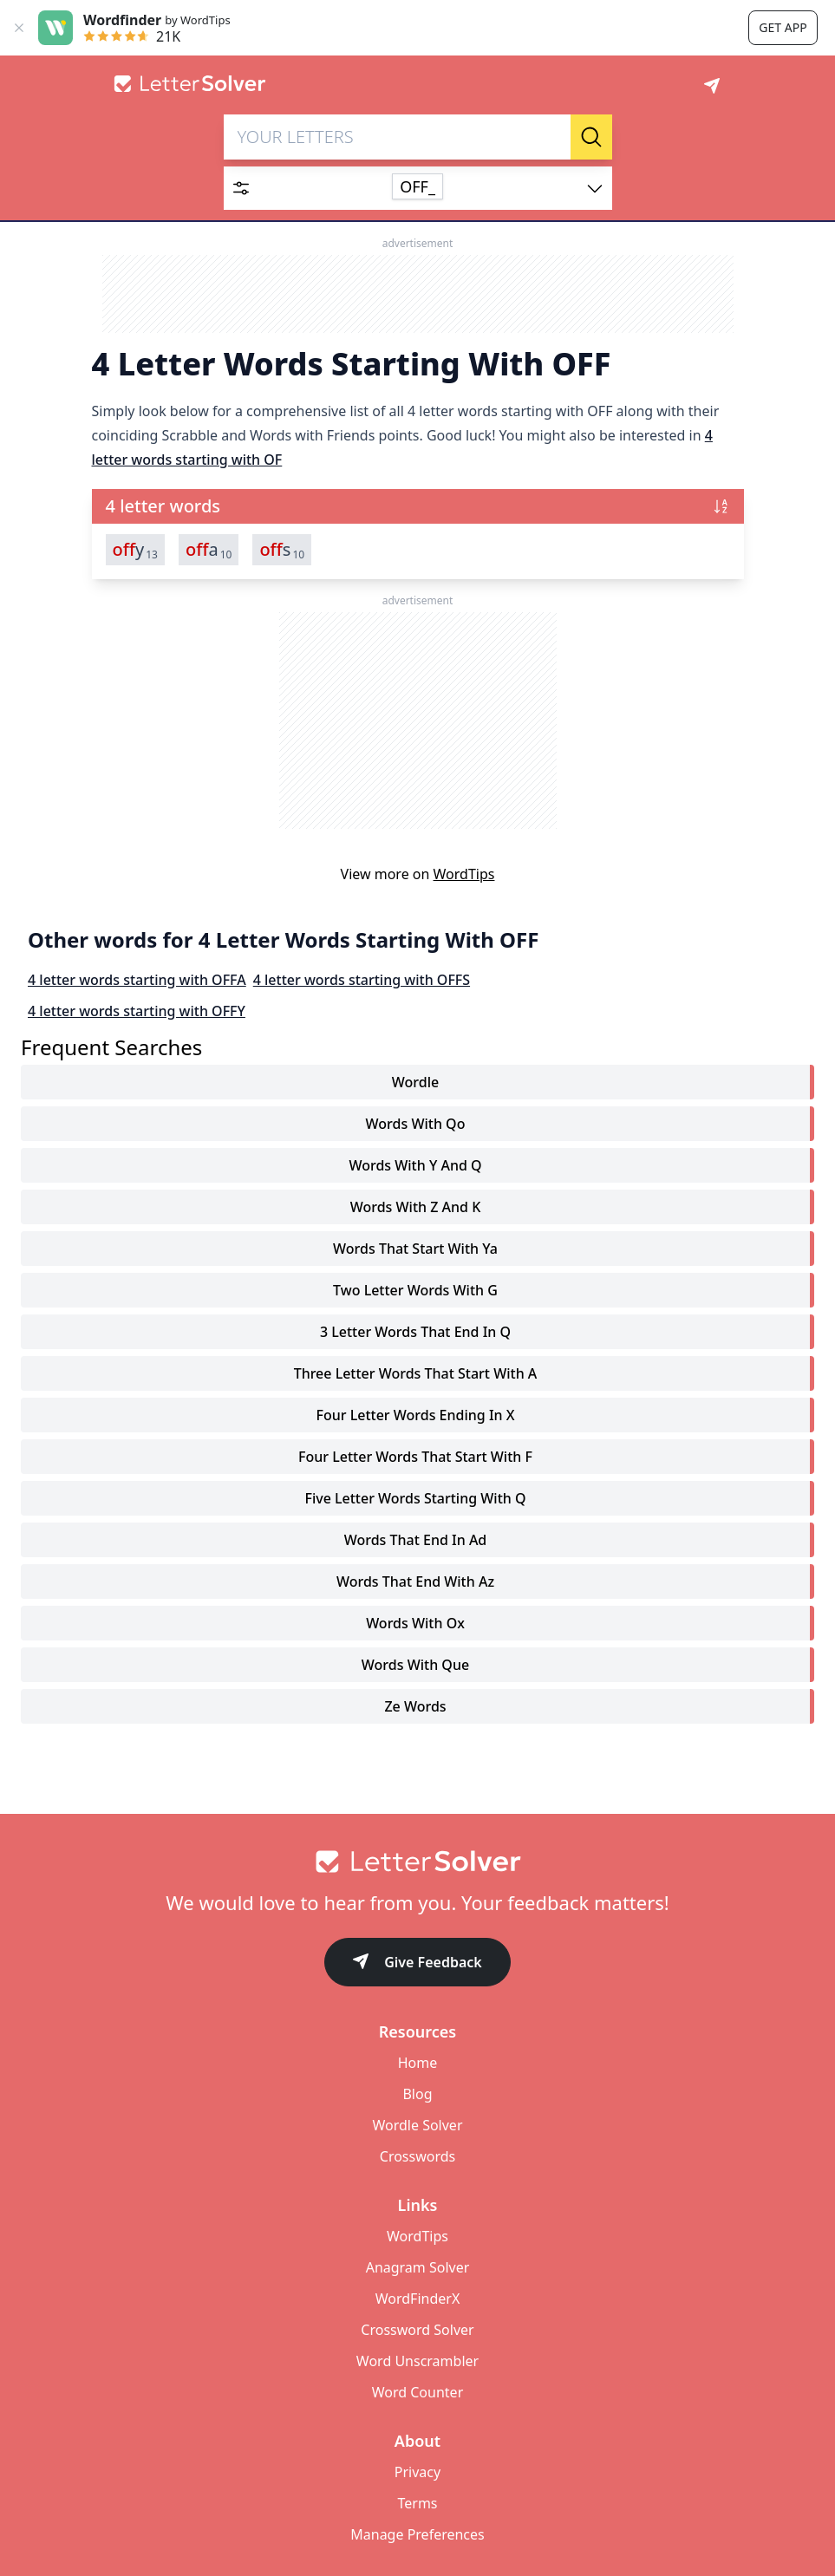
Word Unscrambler (417, 2361)
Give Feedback (417, 1963)
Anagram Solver (418, 2267)
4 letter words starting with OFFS (361, 979)
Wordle (415, 1082)
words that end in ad (415, 1539)
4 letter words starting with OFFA (137, 979)
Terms (417, 2503)
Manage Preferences (417, 2534)
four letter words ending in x (415, 1415)
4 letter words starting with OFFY (136, 1011)
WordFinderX (417, 2298)
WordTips (464, 874)
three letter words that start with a (416, 1373)
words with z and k (415, 1206)
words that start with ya (415, 1248)
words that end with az (415, 1581)
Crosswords (417, 2156)
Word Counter (418, 2392)
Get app (782, 27)
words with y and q (415, 1165)
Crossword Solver (417, 2329)
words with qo (416, 1123)
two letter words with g (415, 1290)
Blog (417, 2093)
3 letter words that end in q (415, 1331)
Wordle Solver (417, 2125)
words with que (415, 1664)
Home (418, 2062)
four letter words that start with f (415, 1456)
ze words (415, 1706)
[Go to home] (418, 1862)
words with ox (415, 1623)
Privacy (417, 2471)
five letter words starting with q (414, 1498)
